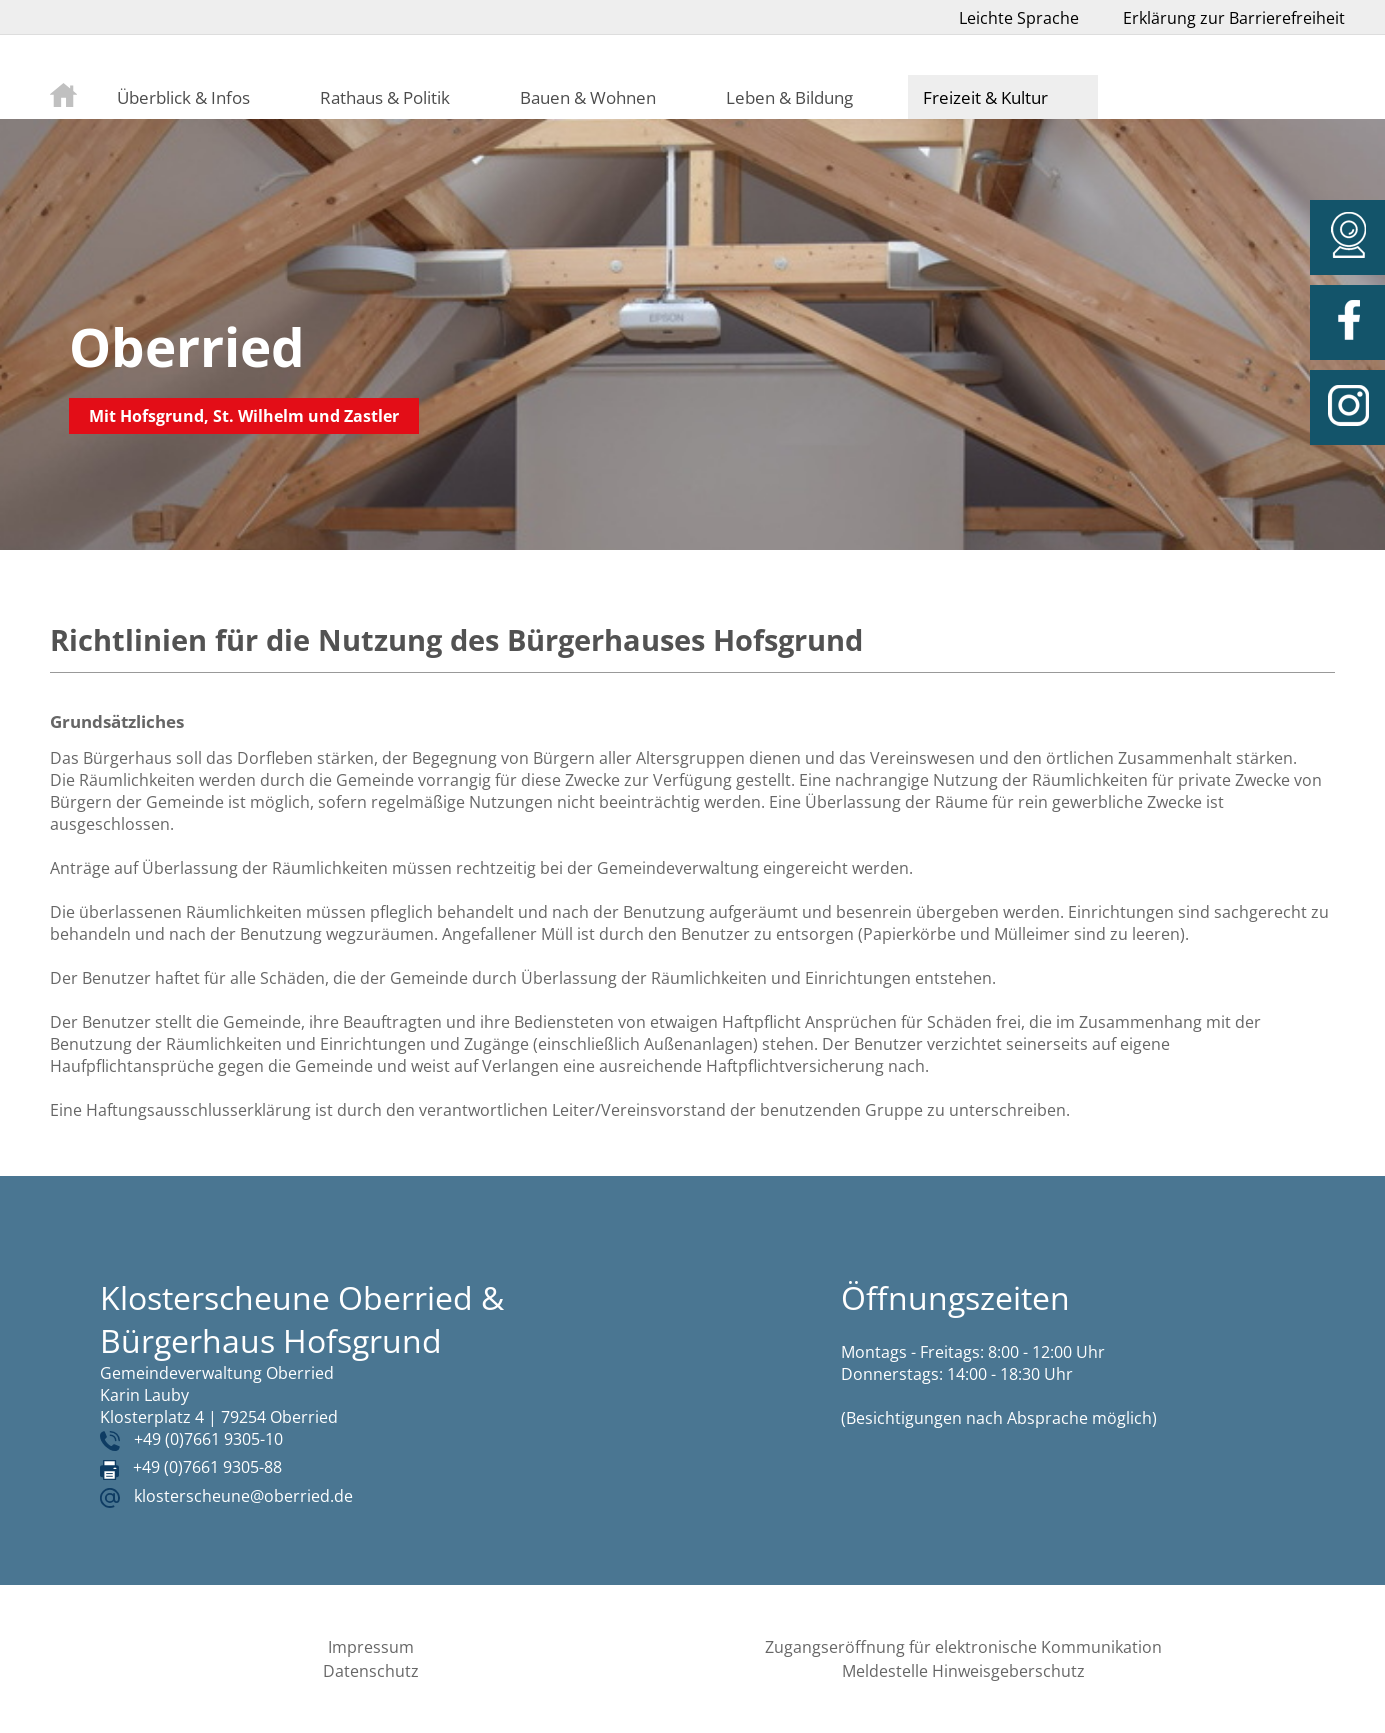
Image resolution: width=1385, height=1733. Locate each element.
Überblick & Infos (183, 97)
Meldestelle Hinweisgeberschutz (963, 1671)
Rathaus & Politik (385, 97)
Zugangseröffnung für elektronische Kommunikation (963, 1647)
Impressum (371, 1647)
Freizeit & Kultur (985, 97)
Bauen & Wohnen (588, 97)
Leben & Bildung (789, 97)
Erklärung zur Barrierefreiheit (1234, 18)
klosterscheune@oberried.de (243, 1496)
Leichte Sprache (1019, 18)
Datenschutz (371, 1671)
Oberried (187, 346)
